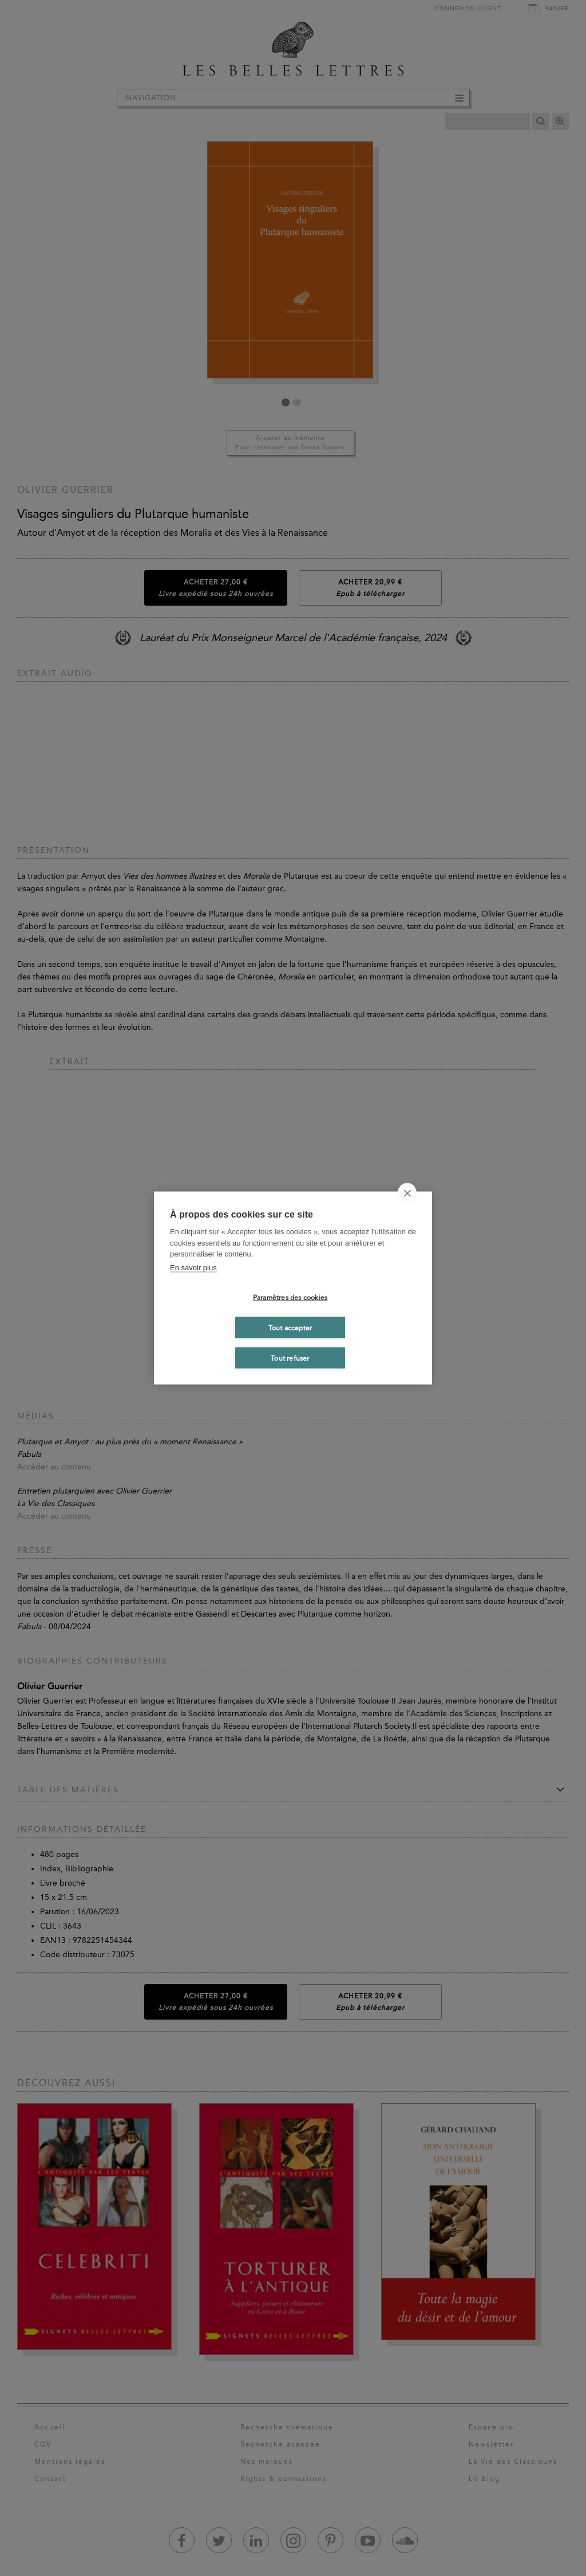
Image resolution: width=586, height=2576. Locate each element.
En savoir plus (193, 1267)
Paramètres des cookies (290, 1297)
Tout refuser (290, 1358)
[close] (407, 1193)
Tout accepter (290, 1327)
